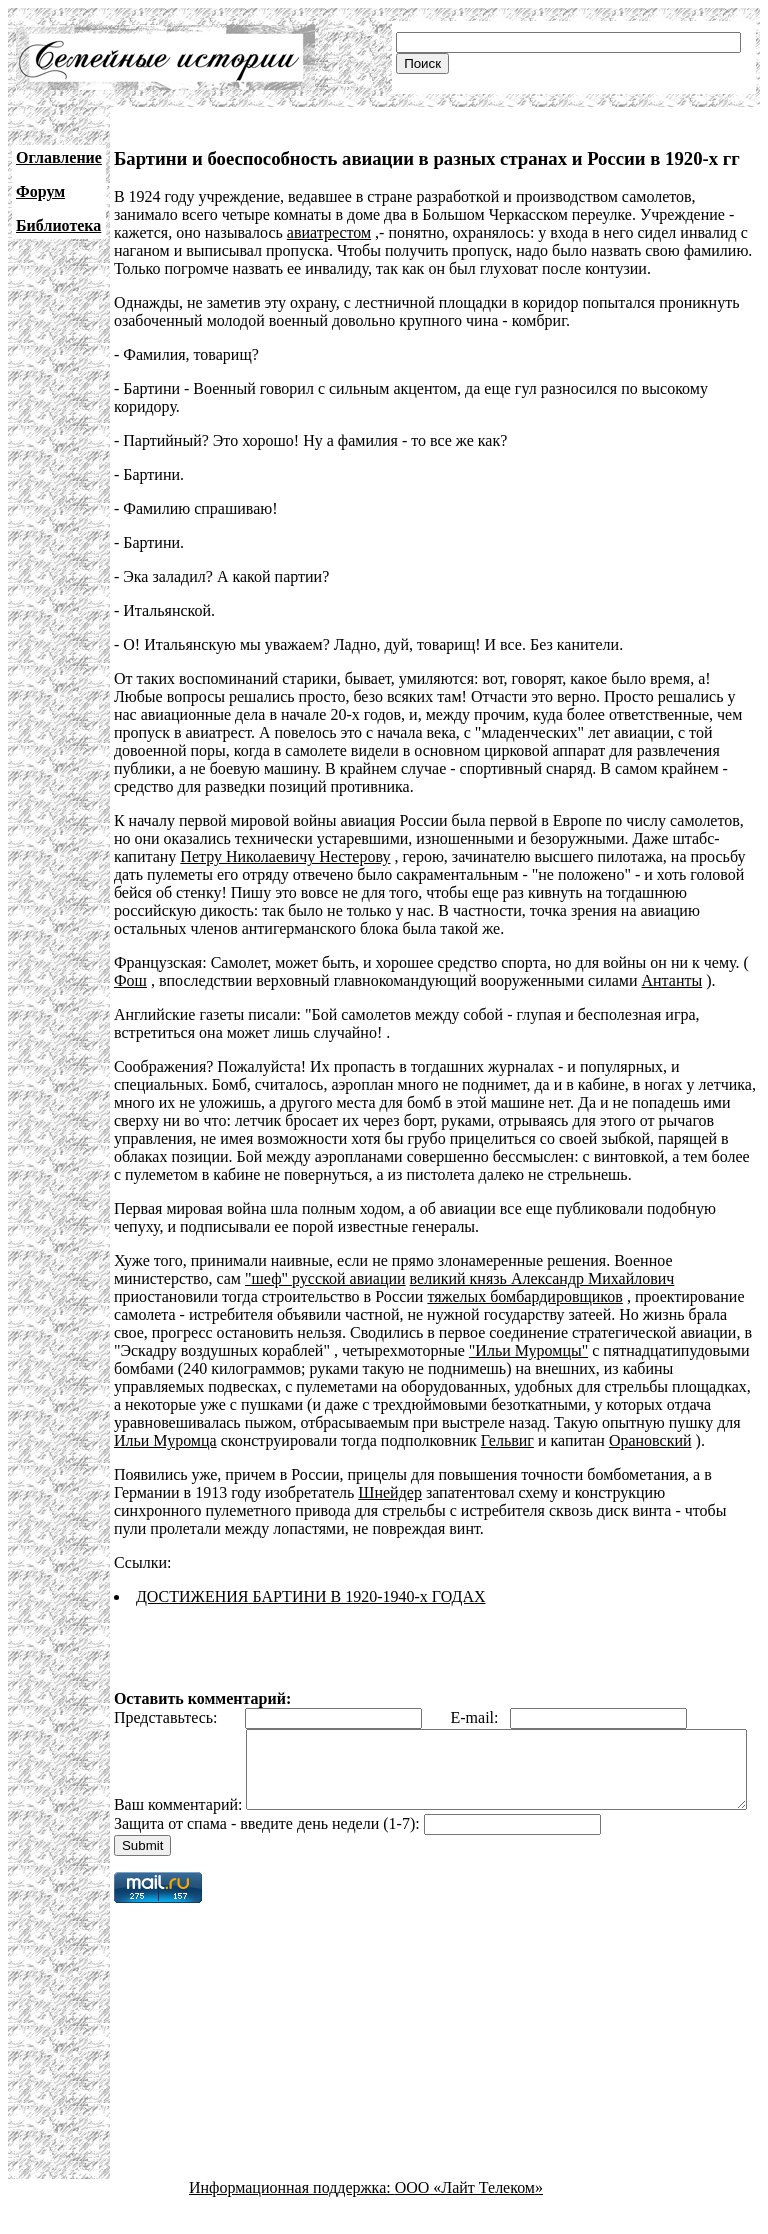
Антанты (671, 980)
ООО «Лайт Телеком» (469, 2216)
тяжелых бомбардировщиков (524, 1296)
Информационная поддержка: (292, 2216)
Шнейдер (390, 1492)
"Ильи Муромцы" (528, 1350)
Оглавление (59, 157)
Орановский (650, 1440)
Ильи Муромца (165, 1440)
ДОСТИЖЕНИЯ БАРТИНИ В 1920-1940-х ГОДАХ (311, 1596)
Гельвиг (507, 1440)
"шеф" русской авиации (325, 1278)
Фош (130, 980)
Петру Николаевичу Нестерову (285, 856)
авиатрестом (329, 232)
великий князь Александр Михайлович (542, 1278)
